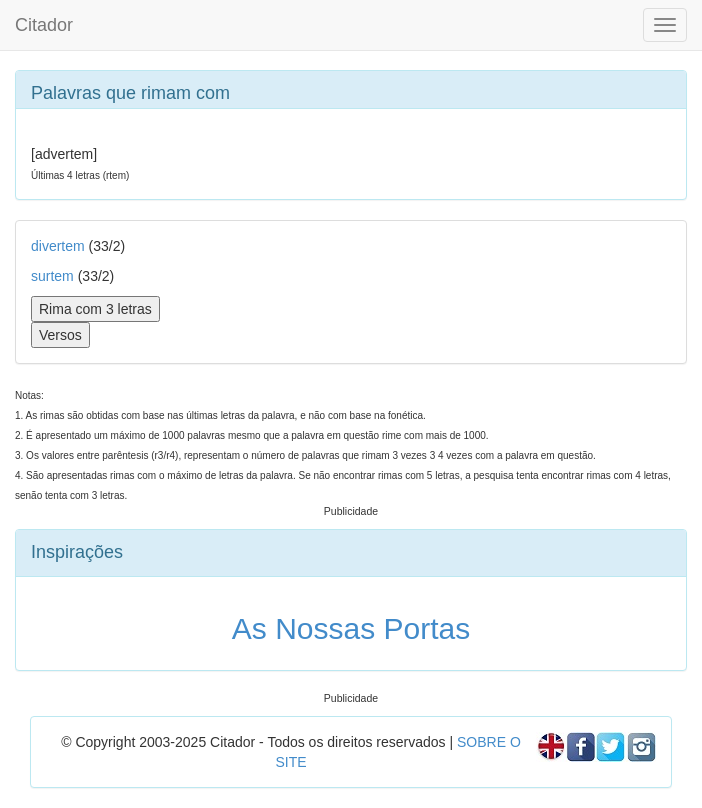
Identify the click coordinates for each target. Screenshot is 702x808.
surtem (52, 276)
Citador (44, 25)
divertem (58, 246)
